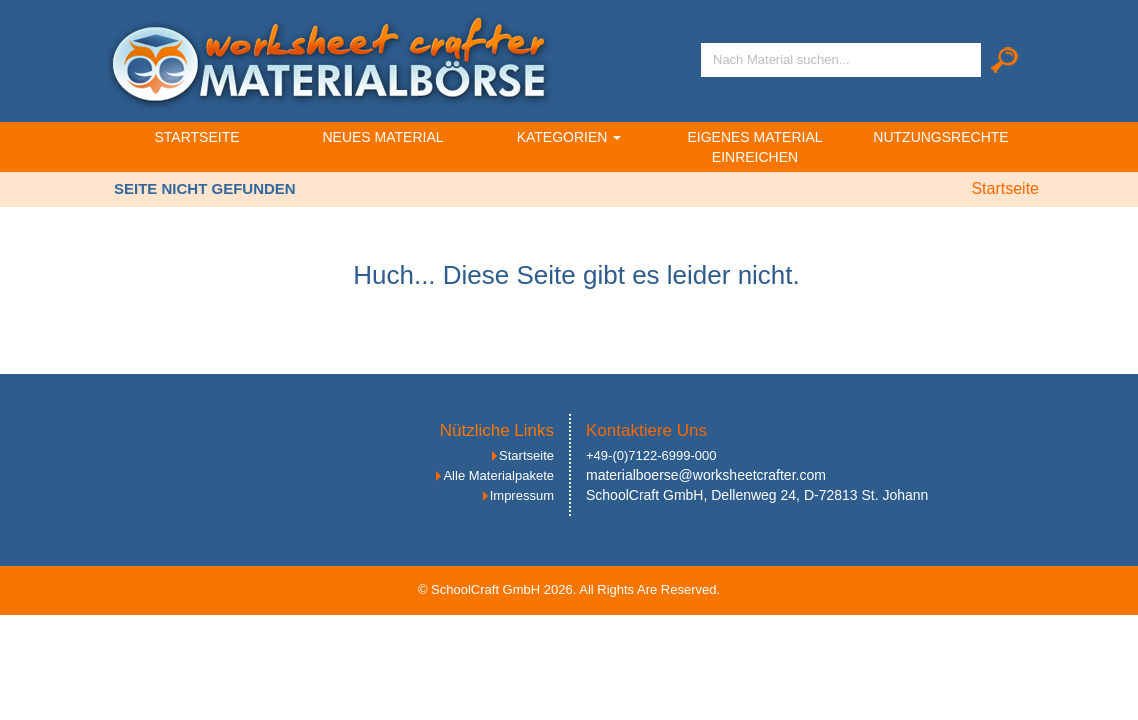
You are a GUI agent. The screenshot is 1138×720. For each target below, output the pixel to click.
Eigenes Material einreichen (754, 147)
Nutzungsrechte (940, 137)
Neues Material (382, 137)
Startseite (196, 137)
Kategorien (569, 137)
